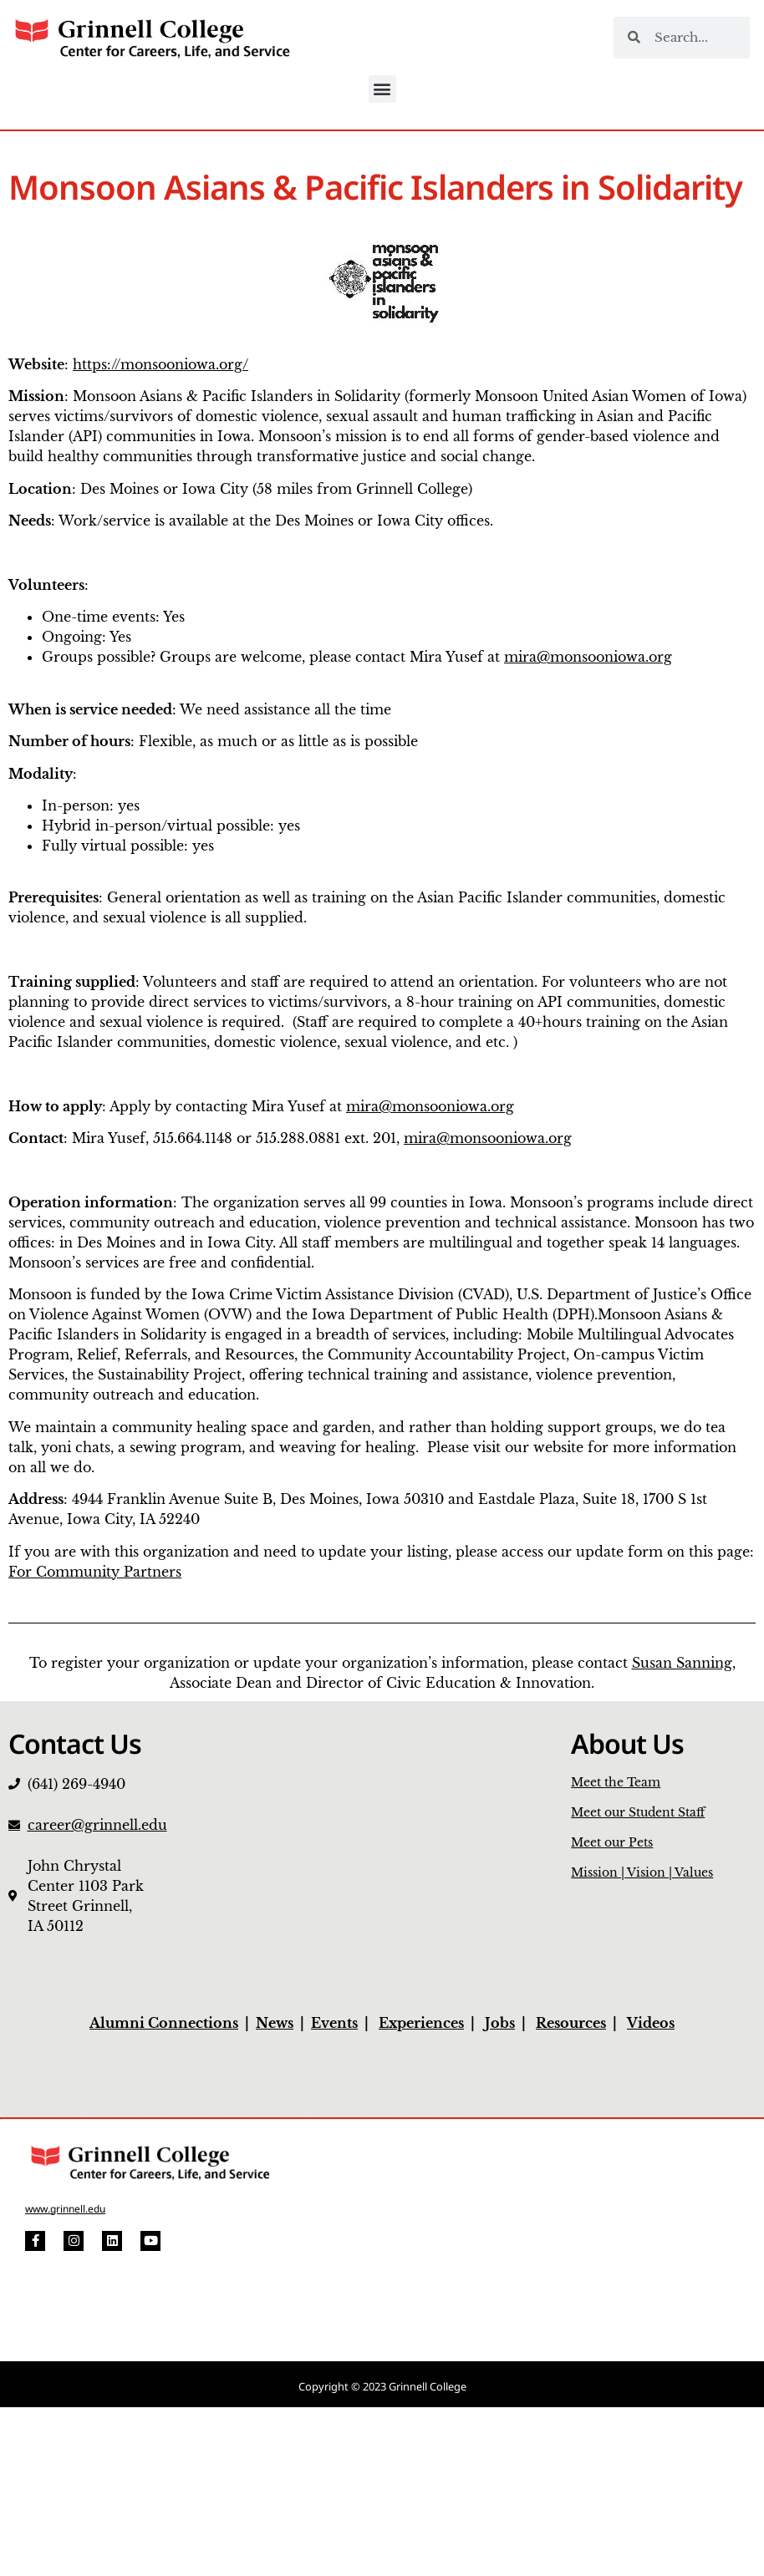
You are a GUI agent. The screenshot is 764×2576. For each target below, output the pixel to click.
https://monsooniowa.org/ (160, 364)
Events (334, 2023)
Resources (571, 2023)
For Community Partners (94, 1571)
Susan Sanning (682, 1662)
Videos (651, 2023)
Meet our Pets (612, 1842)
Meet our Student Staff (638, 1812)
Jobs (500, 2023)
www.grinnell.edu (65, 2209)
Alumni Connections (163, 2023)
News (274, 2023)
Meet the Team (615, 1782)
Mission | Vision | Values (642, 1872)
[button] (382, 89)
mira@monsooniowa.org (588, 656)
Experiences (421, 2023)
